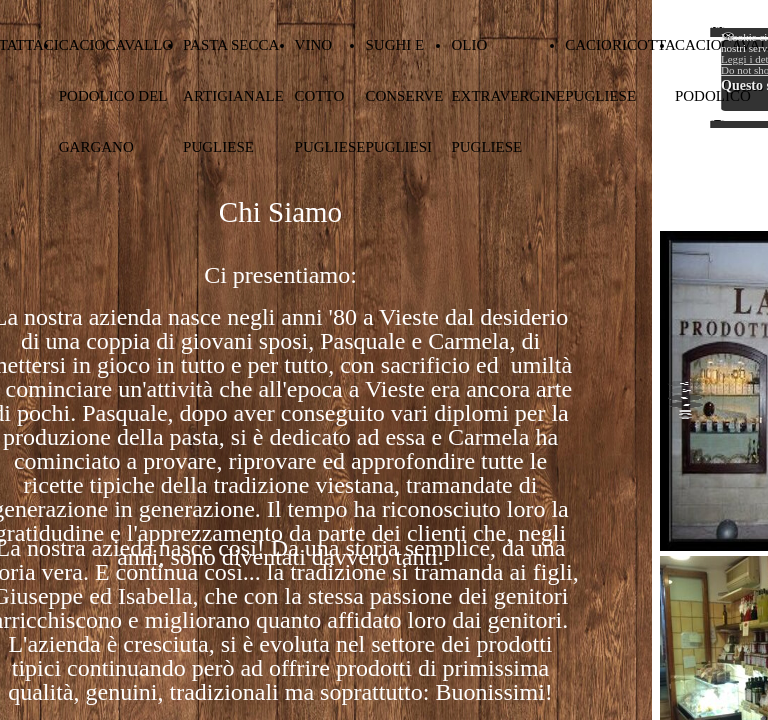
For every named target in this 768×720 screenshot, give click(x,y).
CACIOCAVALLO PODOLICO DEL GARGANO (116, 96)
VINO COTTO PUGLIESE (330, 96)
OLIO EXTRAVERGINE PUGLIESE (508, 96)
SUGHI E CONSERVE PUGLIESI (404, 96)
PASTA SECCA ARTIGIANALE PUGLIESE (233, 96)
